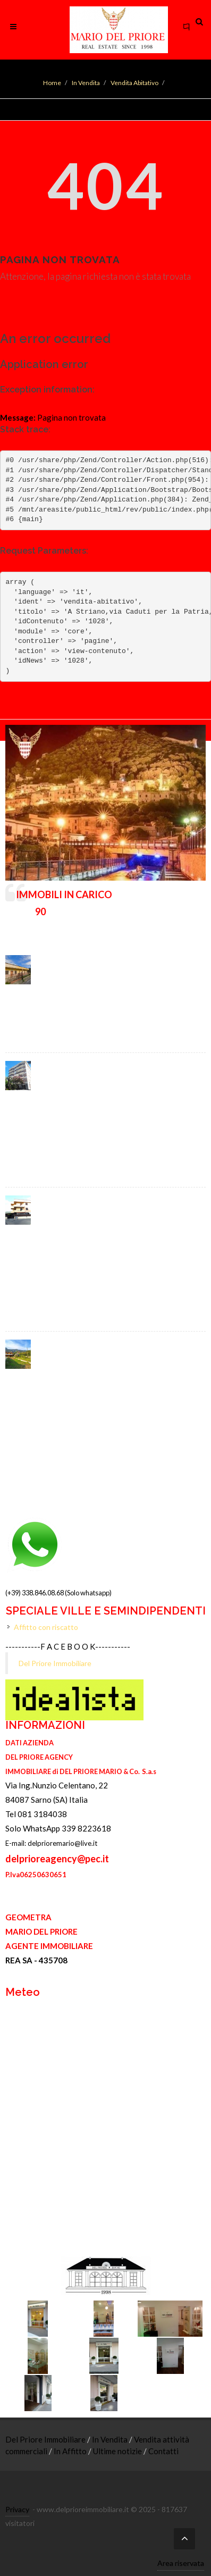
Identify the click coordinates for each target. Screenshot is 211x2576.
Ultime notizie (118, 2451)
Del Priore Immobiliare (55, 1663)
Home (52, 83)
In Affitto (71, 2451)
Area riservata (180, 2562)
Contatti (163, 2451)
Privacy (17, 2509)
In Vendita (86, 83)
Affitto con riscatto (46, 1627)
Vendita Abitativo (134, 83)
